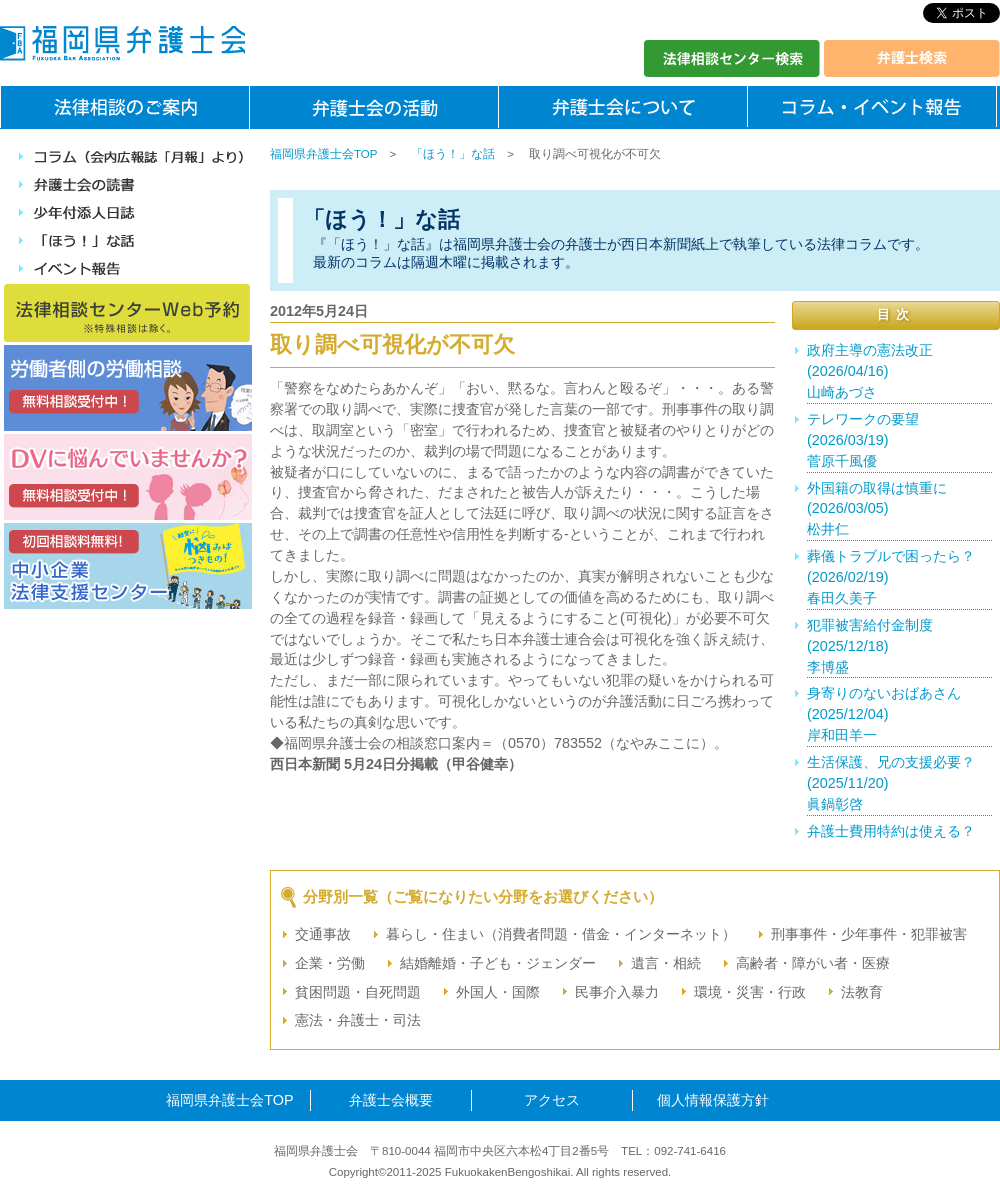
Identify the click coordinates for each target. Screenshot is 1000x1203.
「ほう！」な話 (453, 154)
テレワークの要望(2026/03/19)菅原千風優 (863, 440)
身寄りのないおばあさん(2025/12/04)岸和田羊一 (884, 714)
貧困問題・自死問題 (358, 992)
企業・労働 (330, 963)
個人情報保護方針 (713, 1100)
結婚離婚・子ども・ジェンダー (498, 963)
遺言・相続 (666, 963)
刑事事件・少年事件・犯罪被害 (869, 934)
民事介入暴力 (617, 992)
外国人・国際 (498, 992)
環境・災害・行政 (750, 992)
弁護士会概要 (391, 1100)
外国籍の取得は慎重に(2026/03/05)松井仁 (877, 509)
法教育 (862, 992)
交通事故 (323, 934)
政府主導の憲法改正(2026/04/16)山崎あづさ (870, 371)
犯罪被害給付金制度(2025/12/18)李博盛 (870, 646)
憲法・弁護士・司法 (358, 1020)
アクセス (552, 1100)
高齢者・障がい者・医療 (813, 963)
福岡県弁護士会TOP (323, 154)
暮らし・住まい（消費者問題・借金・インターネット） (561, 934)
